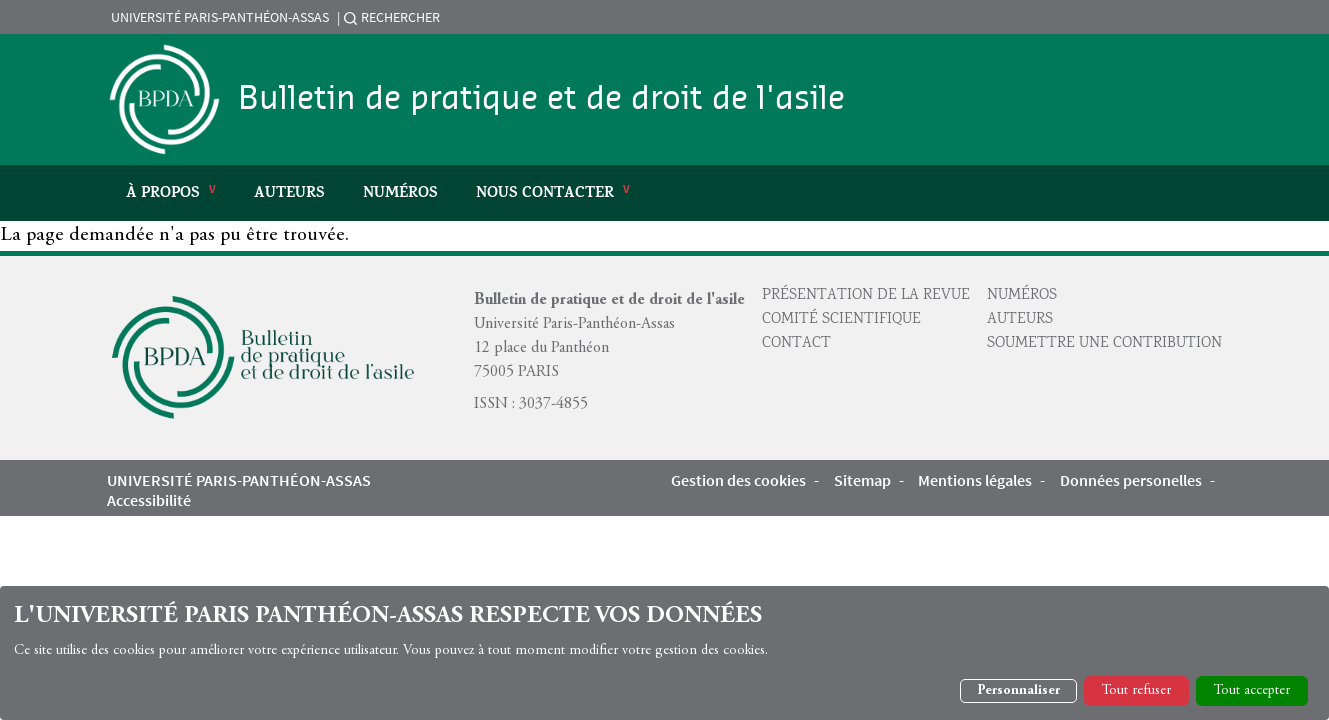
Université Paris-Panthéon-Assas (220, 17)
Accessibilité (149, 500)
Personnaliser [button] (1018, 691)
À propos (163, 194)
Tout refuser (1136, 691)
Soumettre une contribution (1104, 344)
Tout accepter (1252, 691)
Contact (796, 344)
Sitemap (862, 480)
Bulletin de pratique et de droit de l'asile (541, 99)
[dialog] (664, 653)
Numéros (400, 194)
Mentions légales (975, 480)
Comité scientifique (841, 320)
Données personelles (1131, 480)
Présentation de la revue (866, 296)
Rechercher (400, 17)
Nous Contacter (545, 194)
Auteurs (289, 194)
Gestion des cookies (738, 480)
